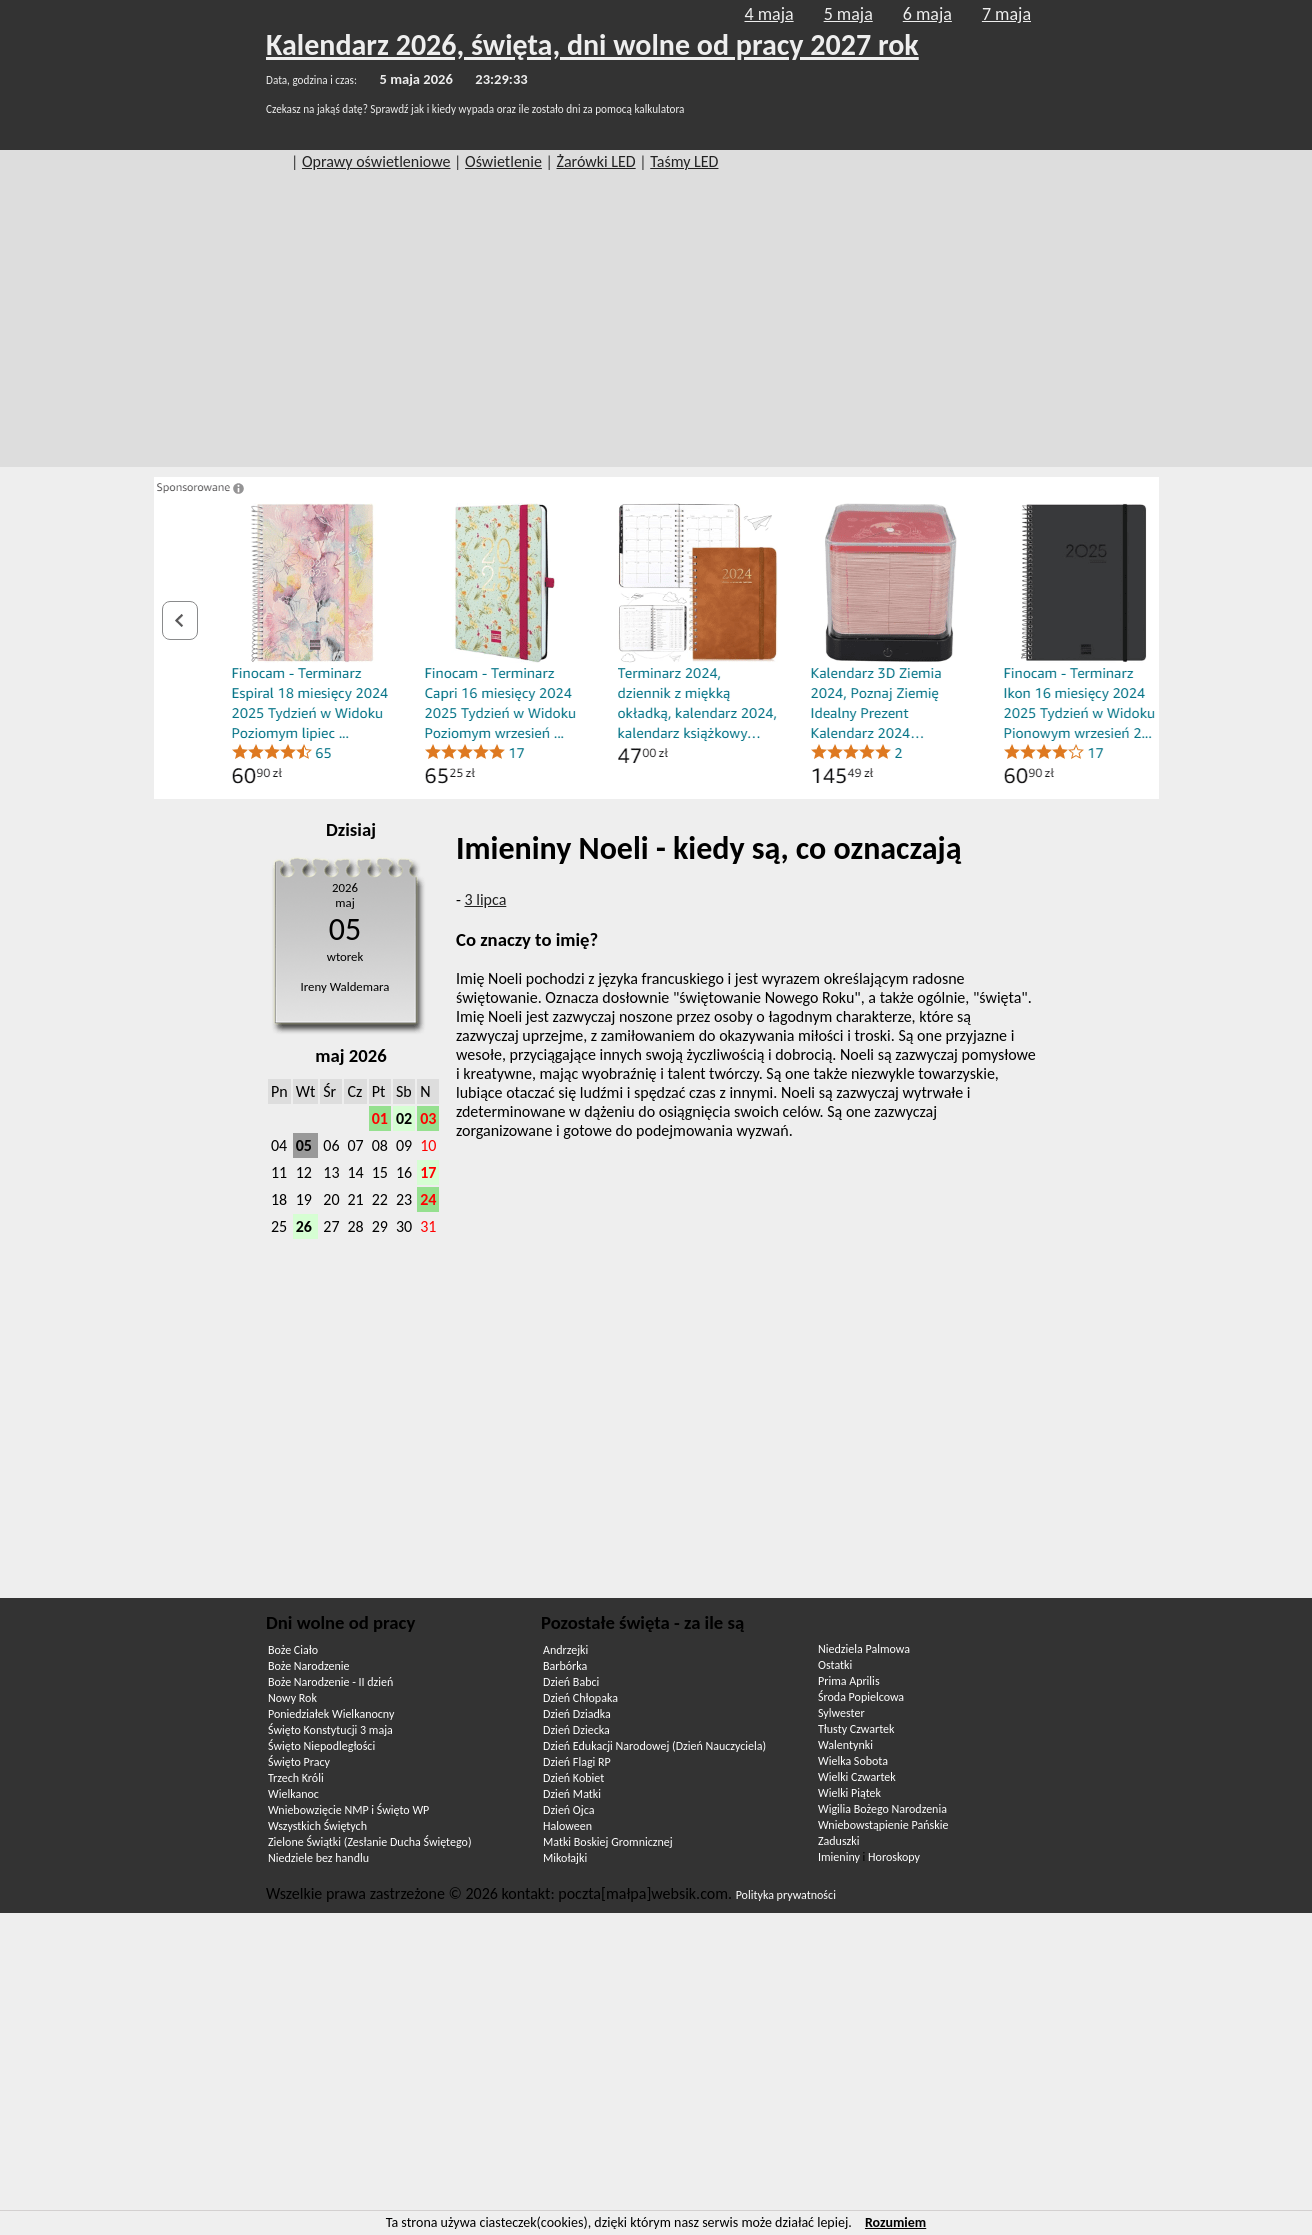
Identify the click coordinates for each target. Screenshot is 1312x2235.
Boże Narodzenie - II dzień (330, 1682)
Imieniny (839, 1857)
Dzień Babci (571, 1682)
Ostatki (835, 1665)
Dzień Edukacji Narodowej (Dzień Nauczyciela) (654, 1746)
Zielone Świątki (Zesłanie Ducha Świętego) (370, 1842)
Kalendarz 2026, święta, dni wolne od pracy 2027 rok (592, 44)
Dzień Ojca (568, 1810)
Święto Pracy (299, 1762)
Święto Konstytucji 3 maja (330, 1730)
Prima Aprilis (849, 1681)
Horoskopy (894, 1857)
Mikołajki (565, 1858)
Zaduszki (838, 1841)
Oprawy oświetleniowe (376, 161)
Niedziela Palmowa (864, 1649)
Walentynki (845, 1745)
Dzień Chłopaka (580, 1698)
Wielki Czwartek (857, 1777)
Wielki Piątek (849, 1793)
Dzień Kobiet (573, 1778)
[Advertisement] (656, 327)
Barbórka (565, 1666)
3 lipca (486, 899)
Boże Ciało (293, 1650)
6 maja (927, 14)
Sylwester (841, 1713)
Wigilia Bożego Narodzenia (882, 1809)
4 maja (769, 14)
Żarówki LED (596, 161)
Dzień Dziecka (576, 1730)
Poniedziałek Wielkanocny (331, 1714)
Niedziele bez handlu (318, 1858)
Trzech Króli (296, 1778)
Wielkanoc (293, 1794)
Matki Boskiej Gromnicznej (608, 1842)
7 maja (1006, 14)
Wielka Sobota (853, 1761)
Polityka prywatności (786, 1895)
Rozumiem (895, 2222)
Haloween (567, 1826)
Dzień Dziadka (577, 1714)
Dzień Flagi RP (577, 1762)
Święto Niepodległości (321, 1746)
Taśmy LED (684, 161)
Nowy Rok (292, 1698)
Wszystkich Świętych (317, 1826)
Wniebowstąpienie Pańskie (883, 1825)
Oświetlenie (503, 161)
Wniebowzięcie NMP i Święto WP (348, 1810)
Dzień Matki (572, 1794)
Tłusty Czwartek (856, 1729)
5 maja (848, 14)
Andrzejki (565, 1650)
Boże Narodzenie (308, 1666)
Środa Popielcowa (861, 1697)
